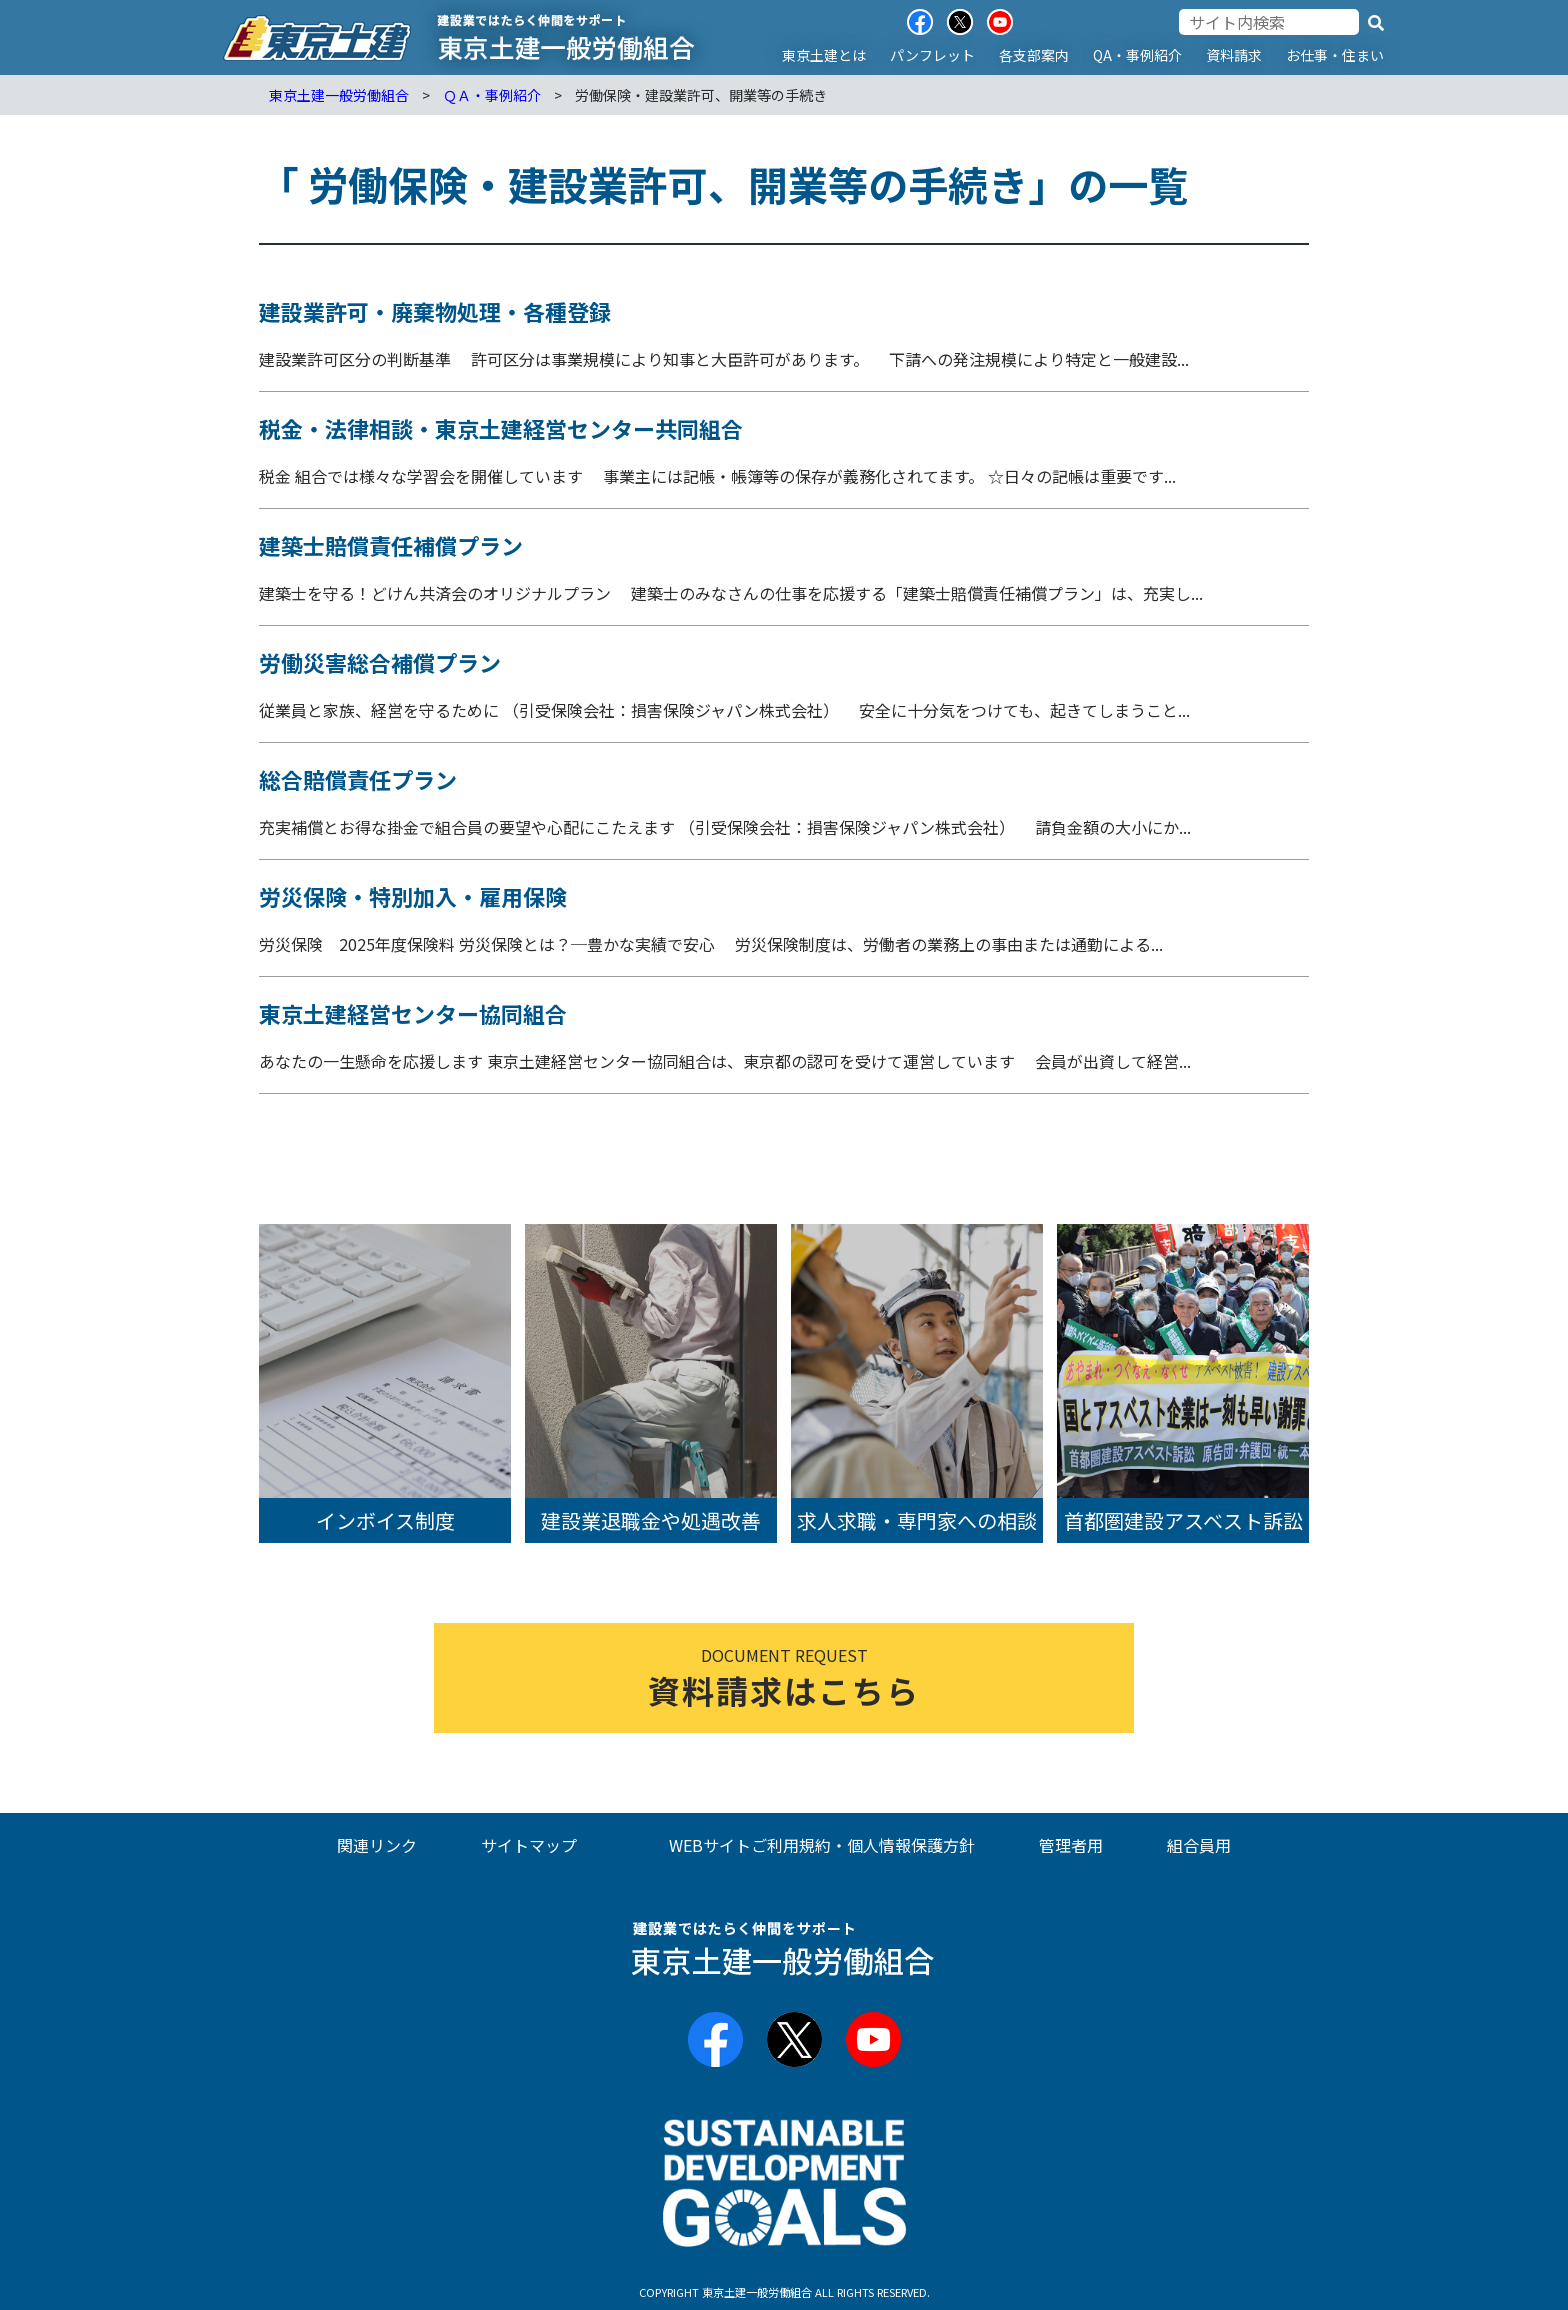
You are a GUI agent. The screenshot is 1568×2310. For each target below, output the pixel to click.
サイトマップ (529, 1845)
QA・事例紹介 (1137, 55)
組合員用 (1199, 1845)
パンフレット (932, 55)
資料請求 (1234, 55)
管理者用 (1071, 1845)
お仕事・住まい (1335, 55)
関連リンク (377, 1845)
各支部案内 (1034, 55)
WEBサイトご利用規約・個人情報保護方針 (822, 1845)
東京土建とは (824, 55)
